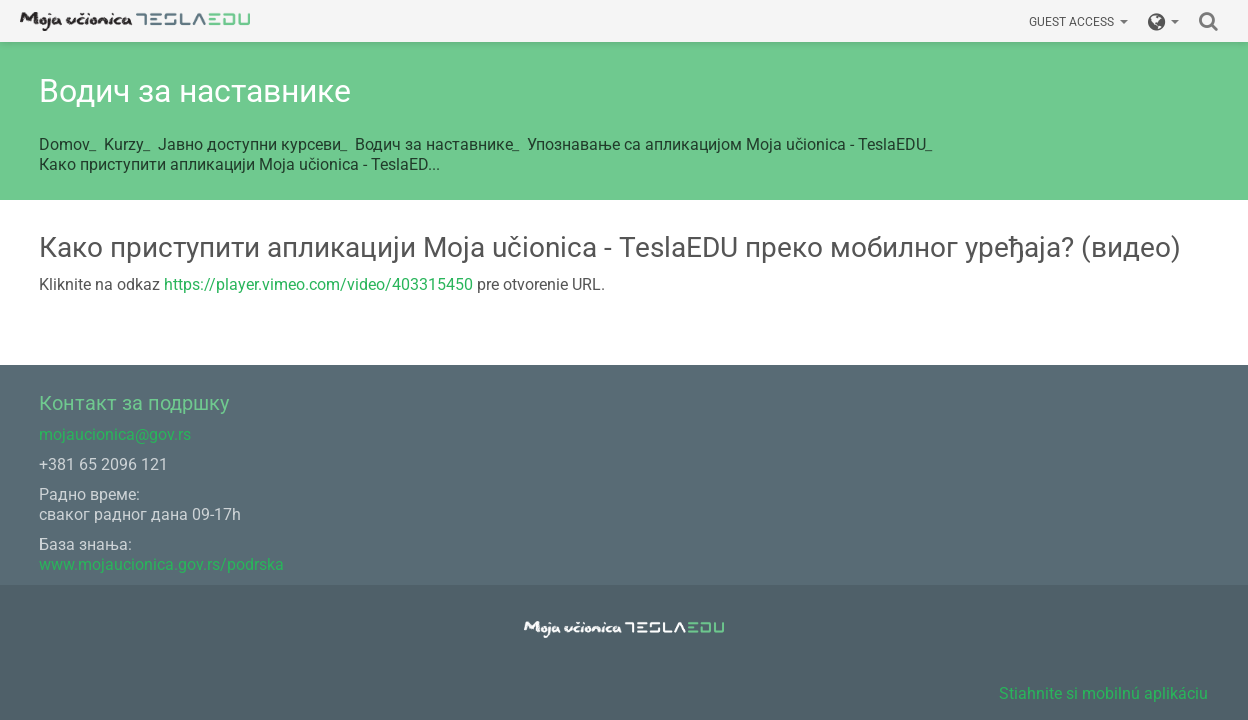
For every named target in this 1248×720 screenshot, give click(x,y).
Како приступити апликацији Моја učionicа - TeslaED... (239, 164)
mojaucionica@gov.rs (115, 434)
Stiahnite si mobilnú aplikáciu (1103, 693)
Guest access (1078, 22)
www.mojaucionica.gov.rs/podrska (161, 564)
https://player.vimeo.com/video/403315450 (318, 284)
